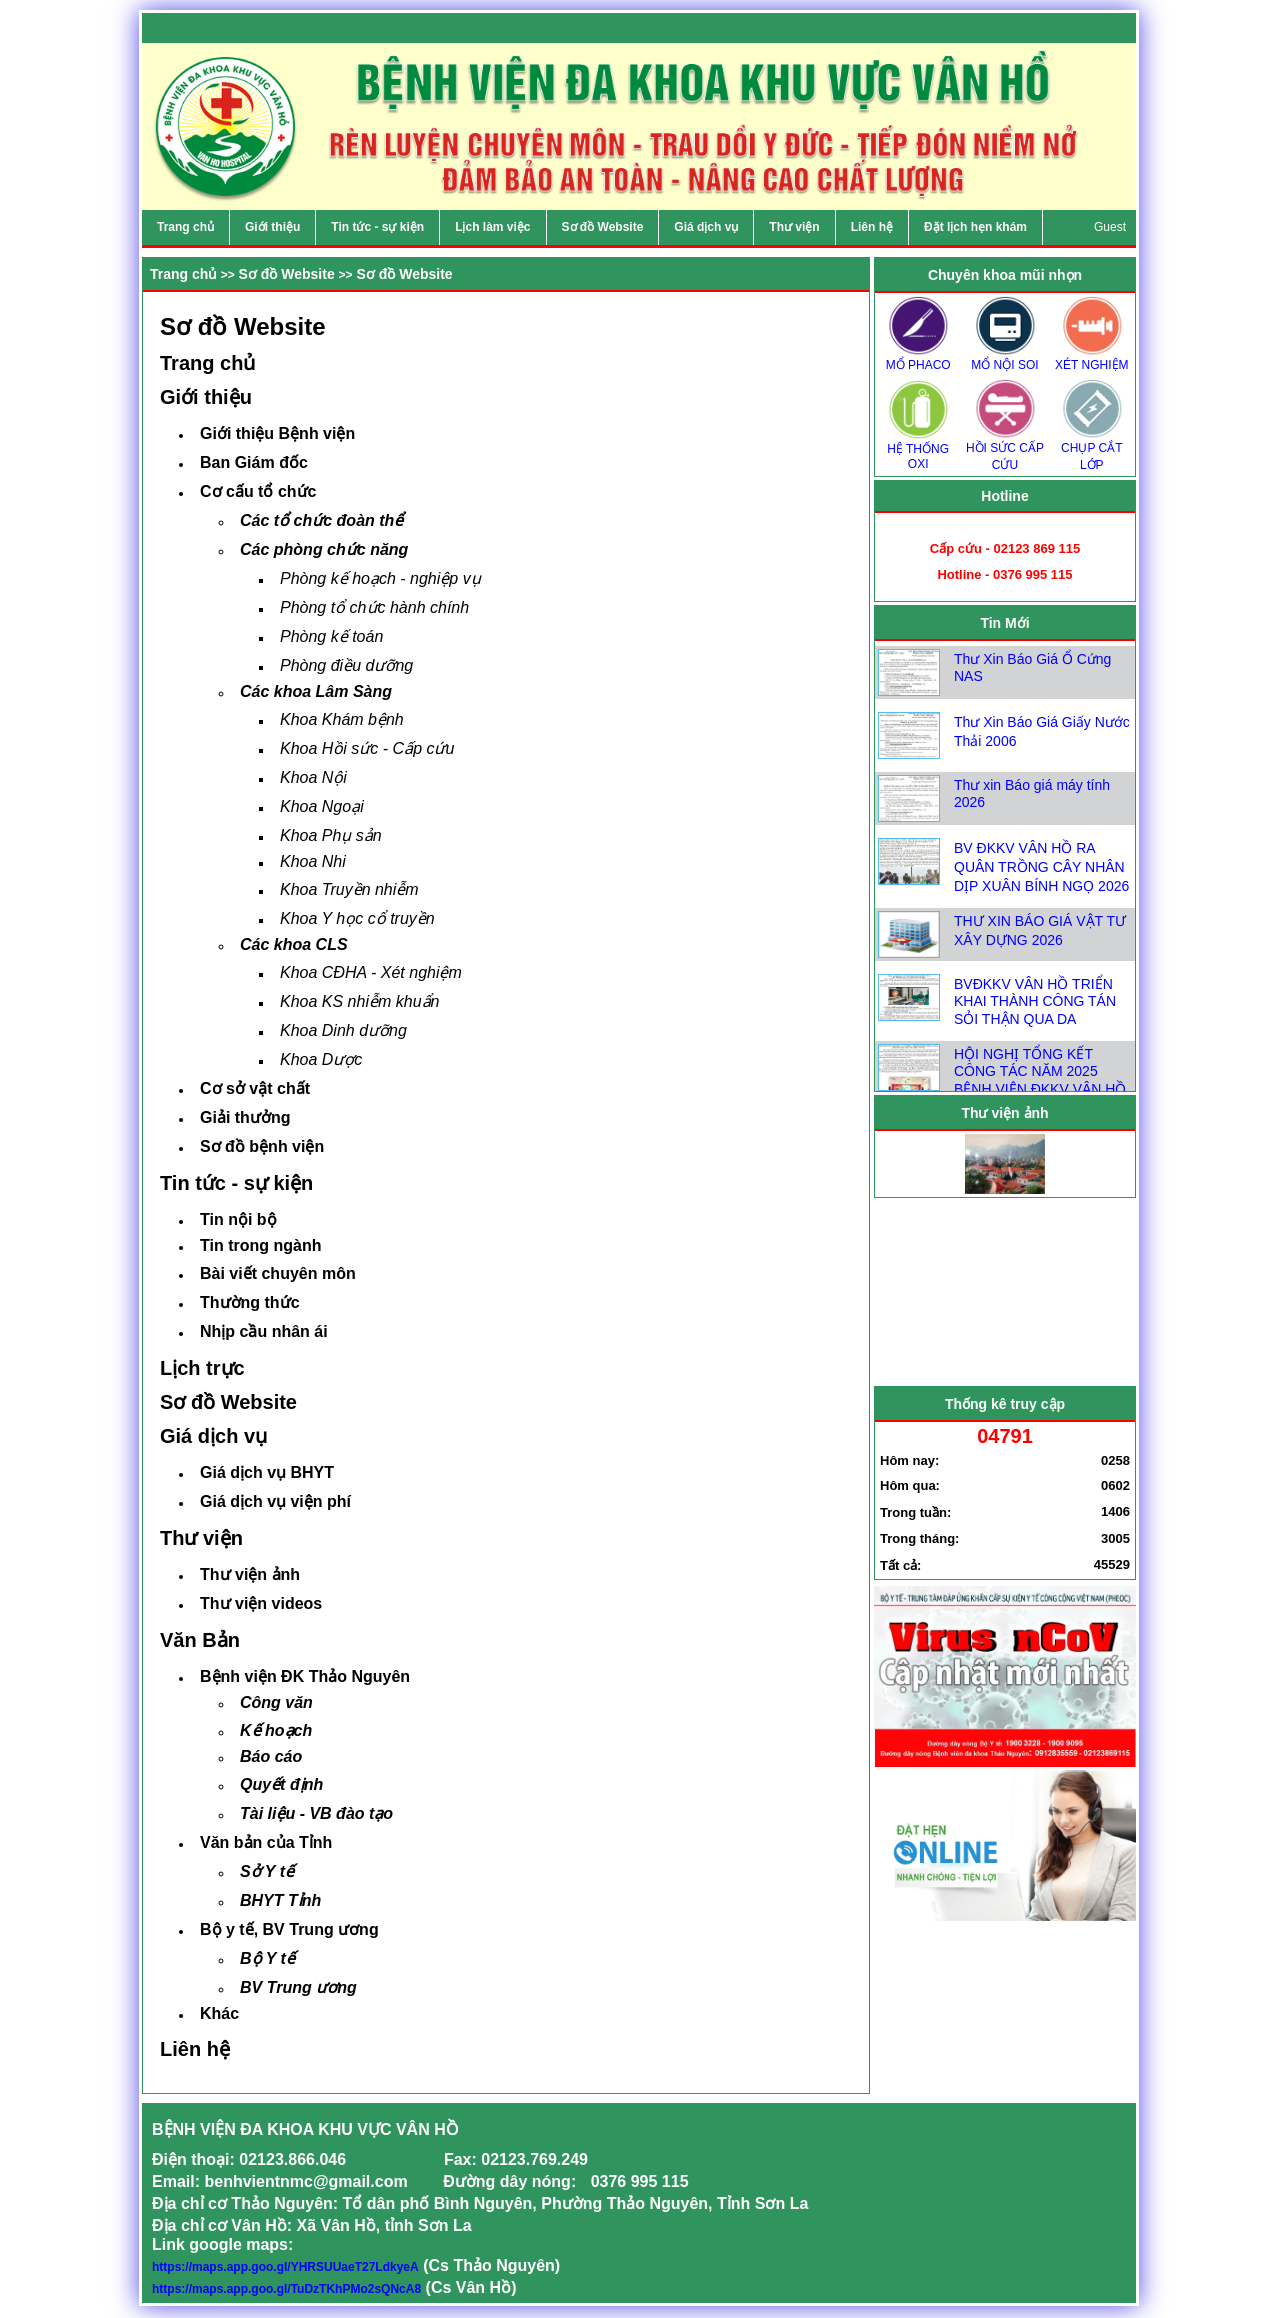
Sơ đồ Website (287, 274)
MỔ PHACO (918, 358)
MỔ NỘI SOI (1005, 358)
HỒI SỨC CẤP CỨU (1005, 450)
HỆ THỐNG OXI (918, 450)
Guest (1110, 227)
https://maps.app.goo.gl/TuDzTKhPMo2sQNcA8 (286, 2289)
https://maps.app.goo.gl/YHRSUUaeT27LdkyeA (285, 2267)
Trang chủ (183, 274)
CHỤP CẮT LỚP (1092, 450)
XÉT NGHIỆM (1092, 358)
